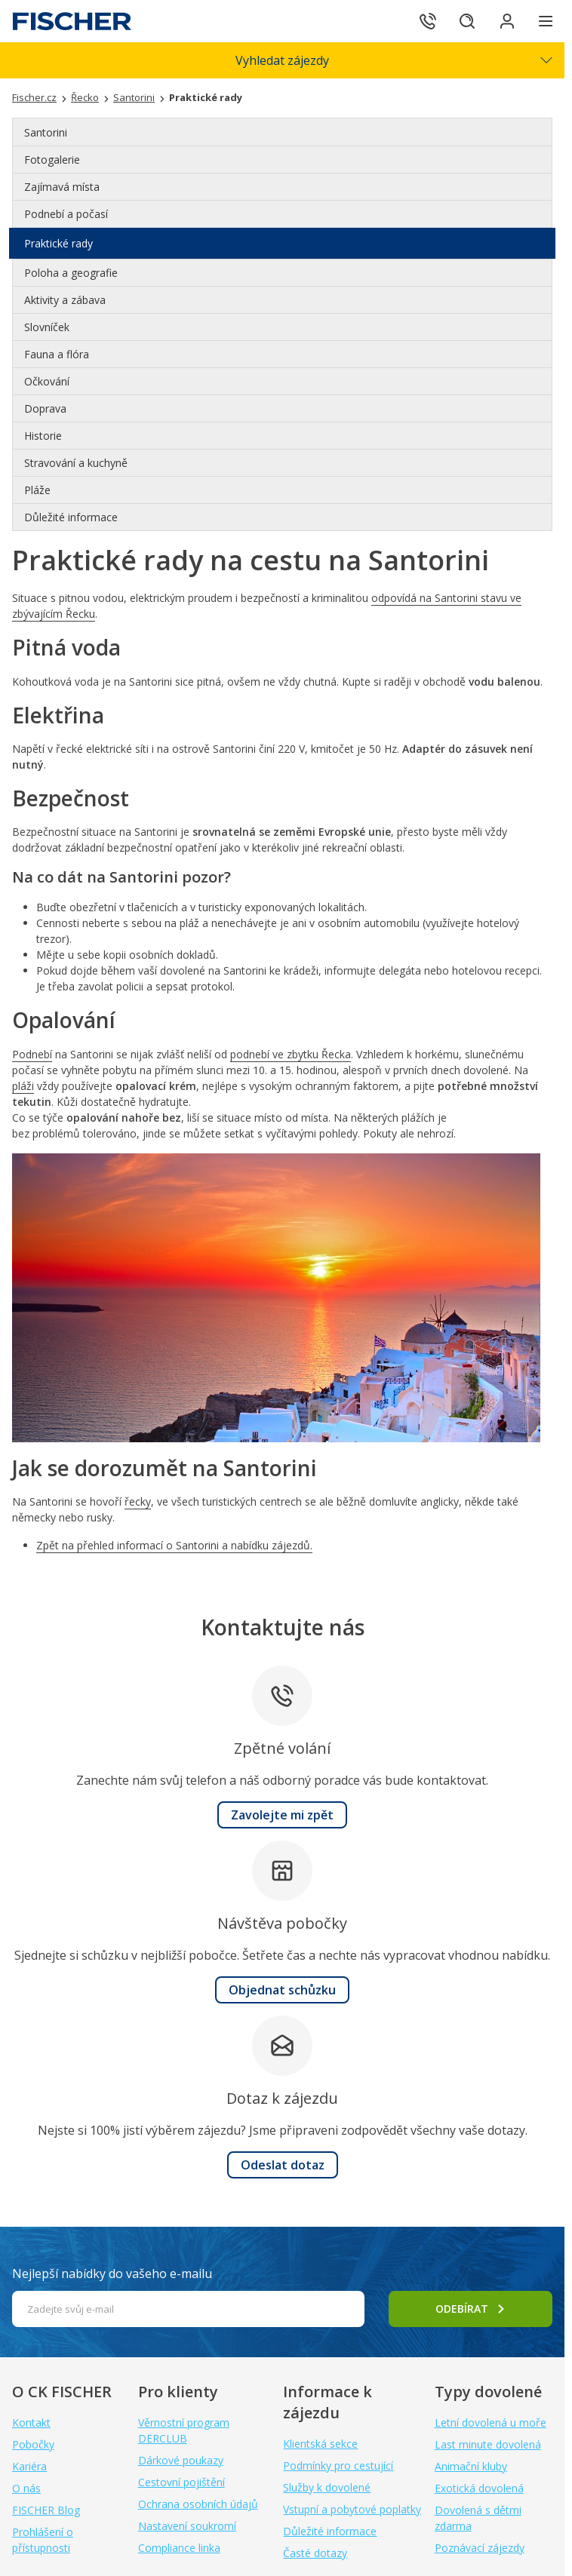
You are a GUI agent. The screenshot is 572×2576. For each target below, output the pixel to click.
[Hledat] (462, 21)
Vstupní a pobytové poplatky (352, 2509)
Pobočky (33, 2444)
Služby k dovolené (327, 2487)
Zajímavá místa (62, 187)
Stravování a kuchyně (76, 463)
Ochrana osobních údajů (198, 2504)
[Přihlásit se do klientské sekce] (504, 21)
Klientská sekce (320, 2443)
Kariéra (29, 2466)
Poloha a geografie (71, 273)
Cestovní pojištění (181, 2482)
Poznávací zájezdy (479, 2548)
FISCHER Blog (46, 2510)
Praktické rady (58, 243)
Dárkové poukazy (180, 2460)
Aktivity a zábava (65, 300)
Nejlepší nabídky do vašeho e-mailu (112, 2273)
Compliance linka (179, 2548)
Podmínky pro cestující (338, 2465)
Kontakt (31, 2422)
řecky (138, 1501)
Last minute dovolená (488, 2444)
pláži (23, 1086)
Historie (43, 435)
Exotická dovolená (479, 2488)
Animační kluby (471, 2466)
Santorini (45, 132)
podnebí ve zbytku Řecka (290, 1054)
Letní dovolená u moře (490, 2422)
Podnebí (32, 1054)
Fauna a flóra (56, 354)
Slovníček (46, 327)
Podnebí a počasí (66, 214)
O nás (26, 2488)
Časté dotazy (315, 2553)
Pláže (37, 490)
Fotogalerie (52, 159)
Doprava (45, 408)
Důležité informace (71, 517)
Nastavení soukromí (187, 2526)
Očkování (46, 381)
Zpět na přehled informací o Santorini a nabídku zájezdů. (174, 1545)
